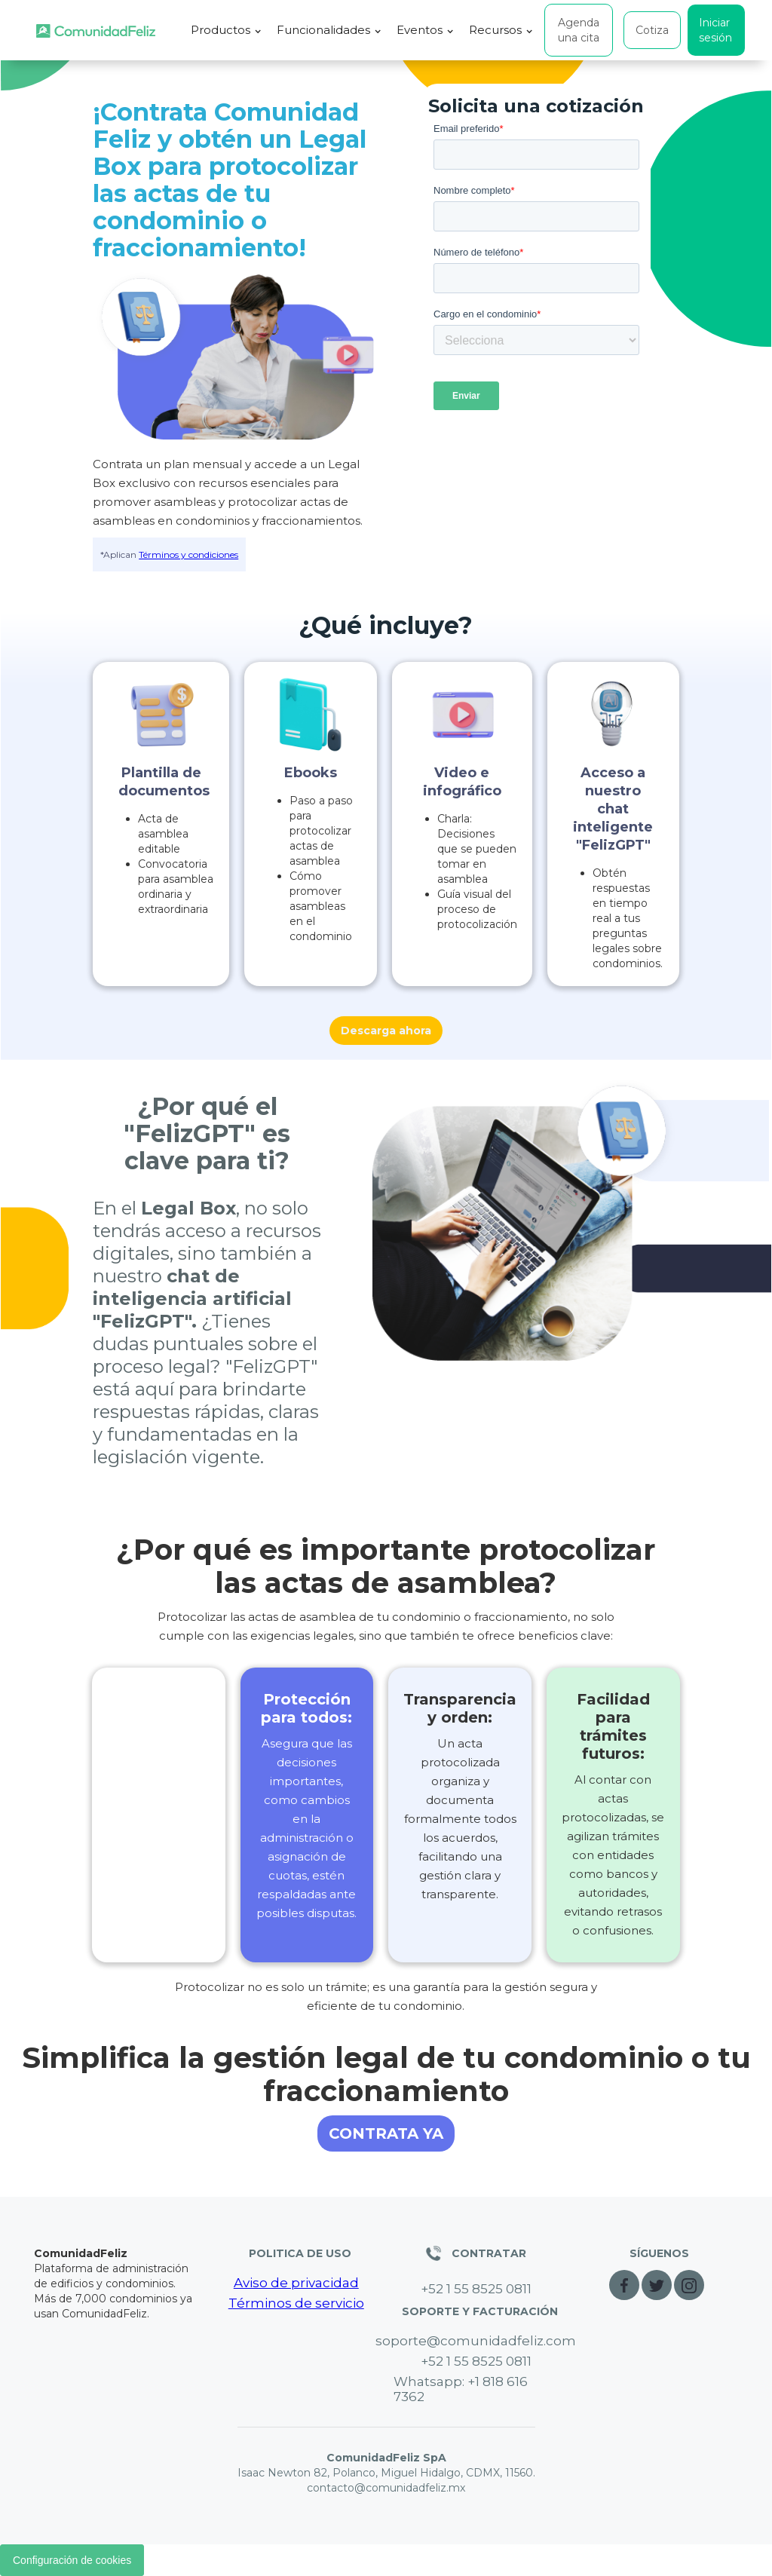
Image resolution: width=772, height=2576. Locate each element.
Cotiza (652, 30)
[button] (226, 30)
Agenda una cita (578, 30)
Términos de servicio (296, 2303)
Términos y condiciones (188, 554)
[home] (95, 30)
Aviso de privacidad (296, 2282)
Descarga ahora (386, 1030)
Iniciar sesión (715, 30)
